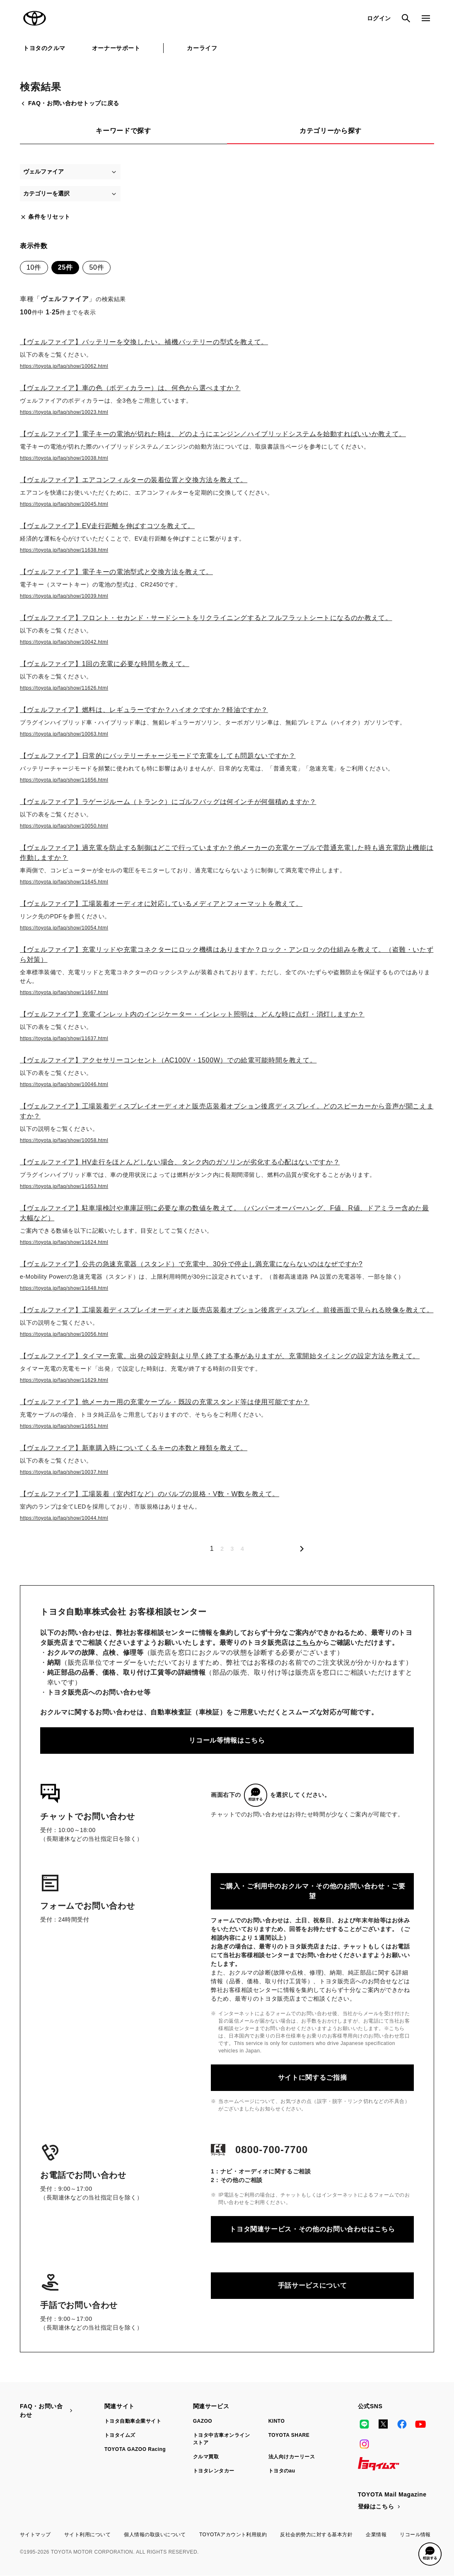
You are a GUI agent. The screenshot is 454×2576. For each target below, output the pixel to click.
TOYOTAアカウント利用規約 (233, 2534)
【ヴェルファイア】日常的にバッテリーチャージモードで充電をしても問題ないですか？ (158, 755)
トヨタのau (281, 2471)
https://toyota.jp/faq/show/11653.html (64, 1186)
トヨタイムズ (119, 2435)
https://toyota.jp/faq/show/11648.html (64, 1288)
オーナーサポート (116, 48)
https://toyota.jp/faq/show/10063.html (64, 734)
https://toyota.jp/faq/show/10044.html (64, 1518)
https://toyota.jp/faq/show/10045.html (64, 504)
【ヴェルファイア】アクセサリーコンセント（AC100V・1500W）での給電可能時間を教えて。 (168, 1060)
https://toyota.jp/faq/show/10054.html (64, 928)
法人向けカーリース (291, 2457)
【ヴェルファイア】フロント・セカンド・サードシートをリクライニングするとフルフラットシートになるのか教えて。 (206, 617)
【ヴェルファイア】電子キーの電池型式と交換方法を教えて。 (116, 571)
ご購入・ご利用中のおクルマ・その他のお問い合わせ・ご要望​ (312, 1891)
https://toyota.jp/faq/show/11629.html (64, 1380)
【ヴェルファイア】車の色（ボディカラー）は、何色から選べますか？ (130, 387)
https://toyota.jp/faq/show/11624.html (64, 1242)
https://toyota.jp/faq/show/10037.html (64, 1472)
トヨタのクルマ (44, 48)
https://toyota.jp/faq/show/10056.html (64, 1334)
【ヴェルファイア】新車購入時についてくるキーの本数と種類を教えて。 (133, 1447)
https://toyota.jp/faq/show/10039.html (64, 596)
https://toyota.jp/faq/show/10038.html (64, 458)
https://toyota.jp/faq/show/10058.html (64, 1140)
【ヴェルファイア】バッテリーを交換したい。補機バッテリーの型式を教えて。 (144, 341)
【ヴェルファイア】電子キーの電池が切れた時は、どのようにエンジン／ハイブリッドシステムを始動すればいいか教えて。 (213, 433)
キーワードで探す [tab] (123, 130)
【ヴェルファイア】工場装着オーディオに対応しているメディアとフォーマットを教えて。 (161, 903)
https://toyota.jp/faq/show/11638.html (64, 550)
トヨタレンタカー (213, 2471)
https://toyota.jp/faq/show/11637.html (64, 1038)
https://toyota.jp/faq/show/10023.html (64, 412)
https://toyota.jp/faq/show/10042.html (64, 642)
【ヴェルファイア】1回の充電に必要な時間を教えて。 (104, 663)
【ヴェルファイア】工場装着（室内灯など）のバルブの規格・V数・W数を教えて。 (149, 1493)
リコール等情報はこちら (227, 1740)
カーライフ (202, 48)
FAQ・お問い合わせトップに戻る (69, 103)
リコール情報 (415, 2534)
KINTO (276, 2421)
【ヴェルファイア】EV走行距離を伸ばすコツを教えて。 (107, 525)
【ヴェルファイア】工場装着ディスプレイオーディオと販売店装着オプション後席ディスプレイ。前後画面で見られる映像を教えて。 (226, 1309)
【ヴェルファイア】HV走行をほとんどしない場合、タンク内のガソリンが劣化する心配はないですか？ (180, 1162)
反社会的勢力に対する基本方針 (316, 2534)
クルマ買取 (206, 2457)
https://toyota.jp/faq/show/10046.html (64, 1084)
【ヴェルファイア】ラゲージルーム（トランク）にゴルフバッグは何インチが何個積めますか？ (168, 801)
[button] (430, 2554)
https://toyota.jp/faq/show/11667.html (64, 992)
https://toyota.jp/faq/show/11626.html (64, 688)
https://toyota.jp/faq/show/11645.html (64, 882)
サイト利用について (87, 2534)
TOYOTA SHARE (289, 2435)
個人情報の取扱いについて (155, 2534)
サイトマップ (35, 2534)
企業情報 (376, 2534)
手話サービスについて (312, 2285)
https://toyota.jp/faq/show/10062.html (64, 366)
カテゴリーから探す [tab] (330, 130)
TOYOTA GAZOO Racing (135, 2449)
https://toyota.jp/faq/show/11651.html (64, 1426)
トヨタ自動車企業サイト (132, 2421)
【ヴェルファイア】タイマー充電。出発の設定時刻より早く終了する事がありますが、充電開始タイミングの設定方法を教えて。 (220, 1355)
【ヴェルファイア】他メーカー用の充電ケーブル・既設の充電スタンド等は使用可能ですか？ (164, 1401)
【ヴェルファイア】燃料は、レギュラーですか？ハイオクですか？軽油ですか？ (144, 709)
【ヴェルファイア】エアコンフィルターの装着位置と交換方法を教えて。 (133, 479)
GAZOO (202, 2421)
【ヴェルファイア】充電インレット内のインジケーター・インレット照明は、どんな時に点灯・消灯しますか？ (192, 1014)
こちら (305, 1642)
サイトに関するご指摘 (312, 2077)
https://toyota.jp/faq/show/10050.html (64, 826)
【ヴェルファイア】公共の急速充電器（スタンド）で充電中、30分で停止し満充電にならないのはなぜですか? (191, 1263)
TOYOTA (35, 18)
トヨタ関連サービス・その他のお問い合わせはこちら (312, 2229)
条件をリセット (45, 216)
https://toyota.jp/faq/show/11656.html (64, 780)
